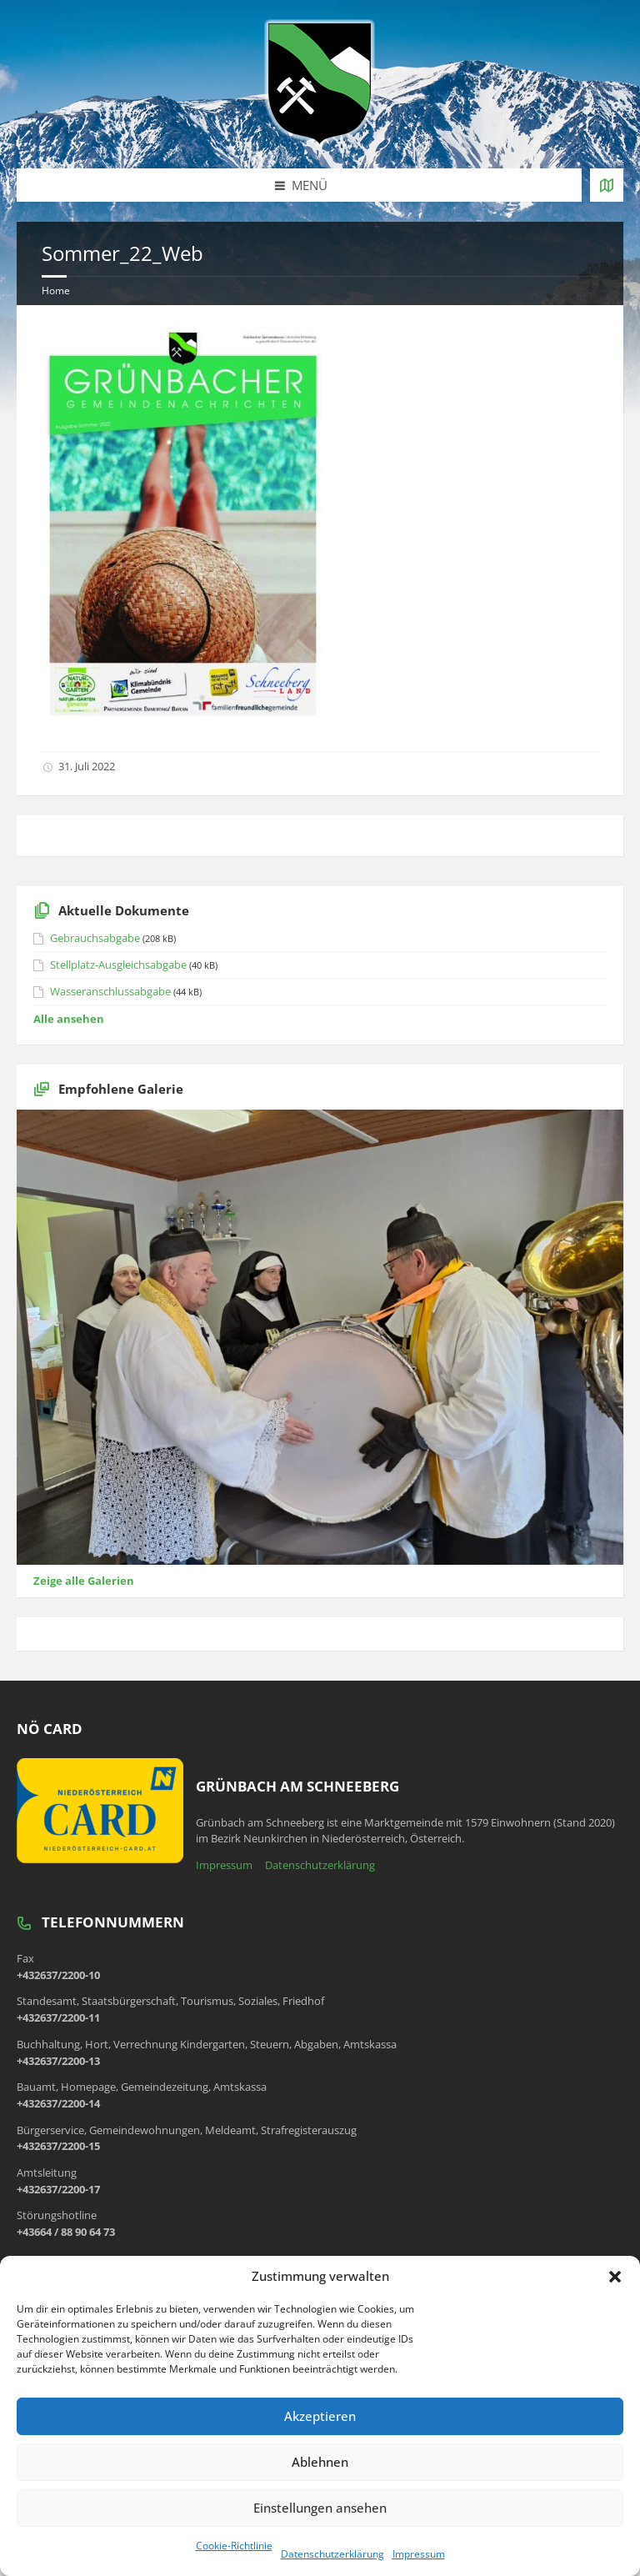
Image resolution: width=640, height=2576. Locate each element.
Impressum (418, 2554)
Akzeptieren (320, 2416)
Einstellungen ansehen (320, 2507)
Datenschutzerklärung (332, 2554)
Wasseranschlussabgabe (110, 991)
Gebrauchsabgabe (95, 937)
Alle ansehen (68, 1018)
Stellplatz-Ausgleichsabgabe (118, 964)
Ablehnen (320, 2461)
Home (56, 290)
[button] (615, 2276)
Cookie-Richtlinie (234, 2545)
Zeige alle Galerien (83, 1580)
